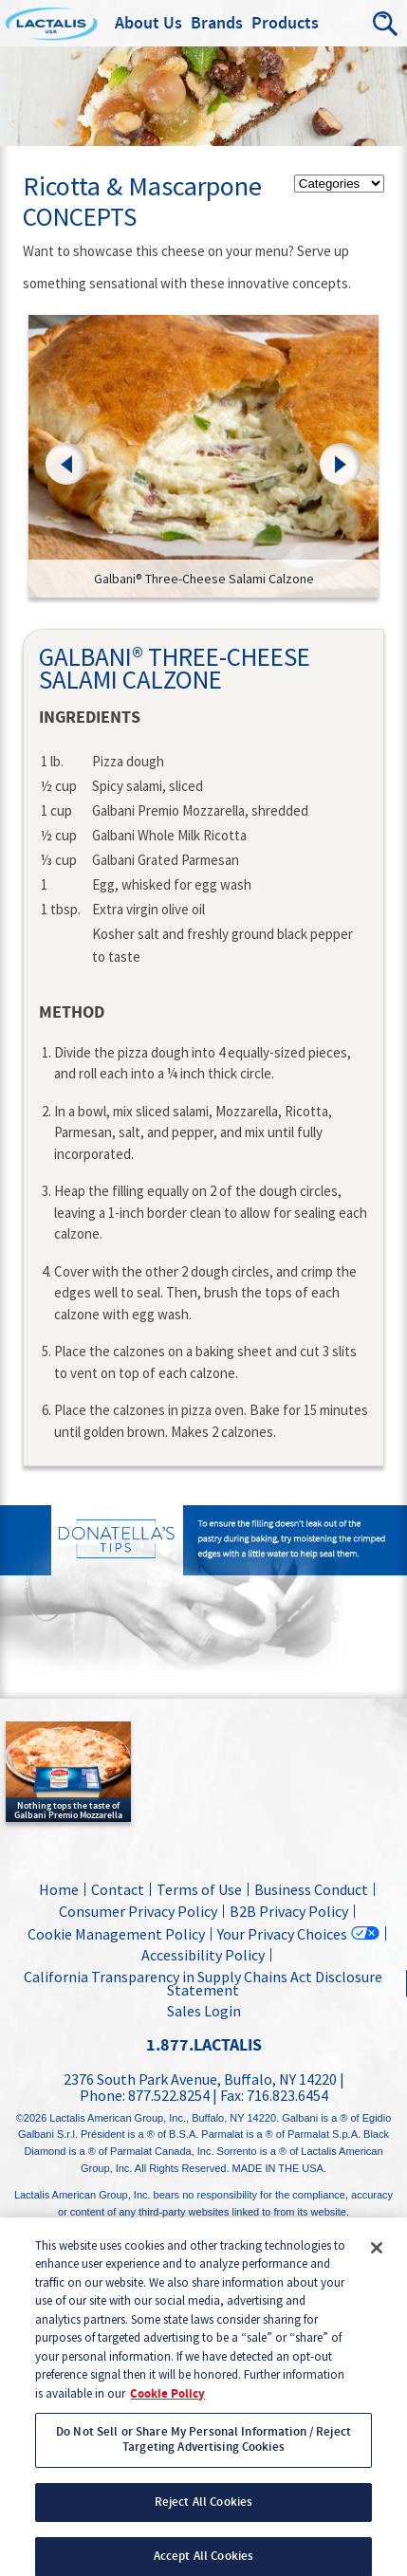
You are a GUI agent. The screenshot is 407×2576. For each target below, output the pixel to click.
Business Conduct (311, 1889)
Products (285, 23)
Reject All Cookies (203, 2515)
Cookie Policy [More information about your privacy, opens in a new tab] (167, 2407)
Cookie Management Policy (116, 1934)
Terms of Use (199, 1889)
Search (386, 23)
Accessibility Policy (203, 1954)
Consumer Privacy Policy (138, 1911)
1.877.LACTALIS (204, 2045)
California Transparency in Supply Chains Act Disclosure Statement (203, 1983)
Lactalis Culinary (86, 24)
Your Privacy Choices (282, 1933)
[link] (203, 456)
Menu (344, 23)
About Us (148, 23)
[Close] (377, 2261)
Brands (217, 23)
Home (59, 1889)
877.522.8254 (169, 2095)
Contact (117, 1889)
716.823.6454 (287, 2095)
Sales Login (201, 2010)
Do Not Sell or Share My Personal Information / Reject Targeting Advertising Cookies (203, 2454)
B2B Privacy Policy (289, 1911)
